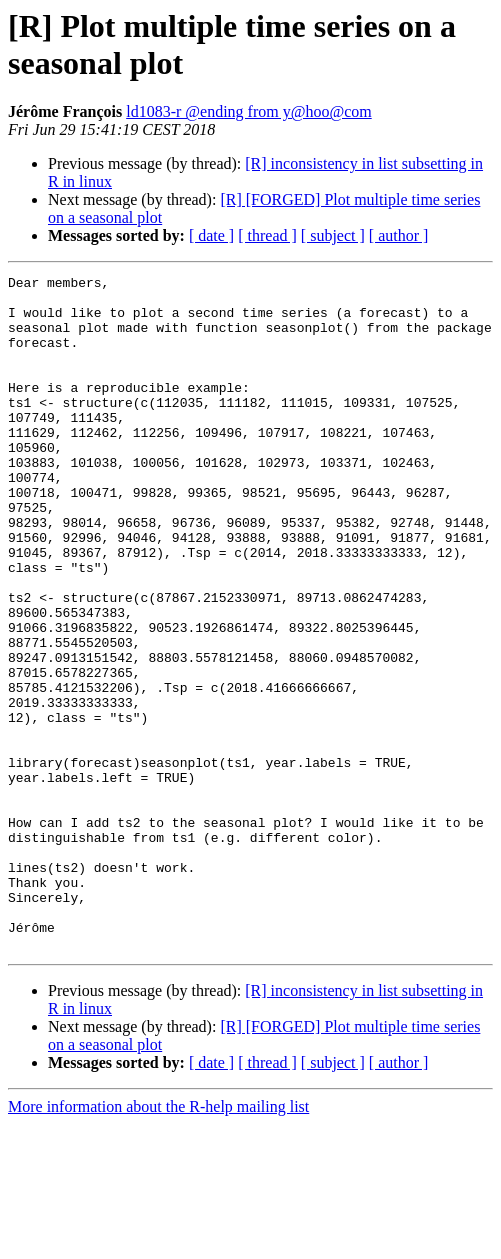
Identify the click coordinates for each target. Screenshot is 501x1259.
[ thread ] (267, 235)
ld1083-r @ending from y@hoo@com (249, 111)
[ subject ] (333, 235)
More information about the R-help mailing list (158, 1241)
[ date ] (211, 235)
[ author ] (399, 235)
